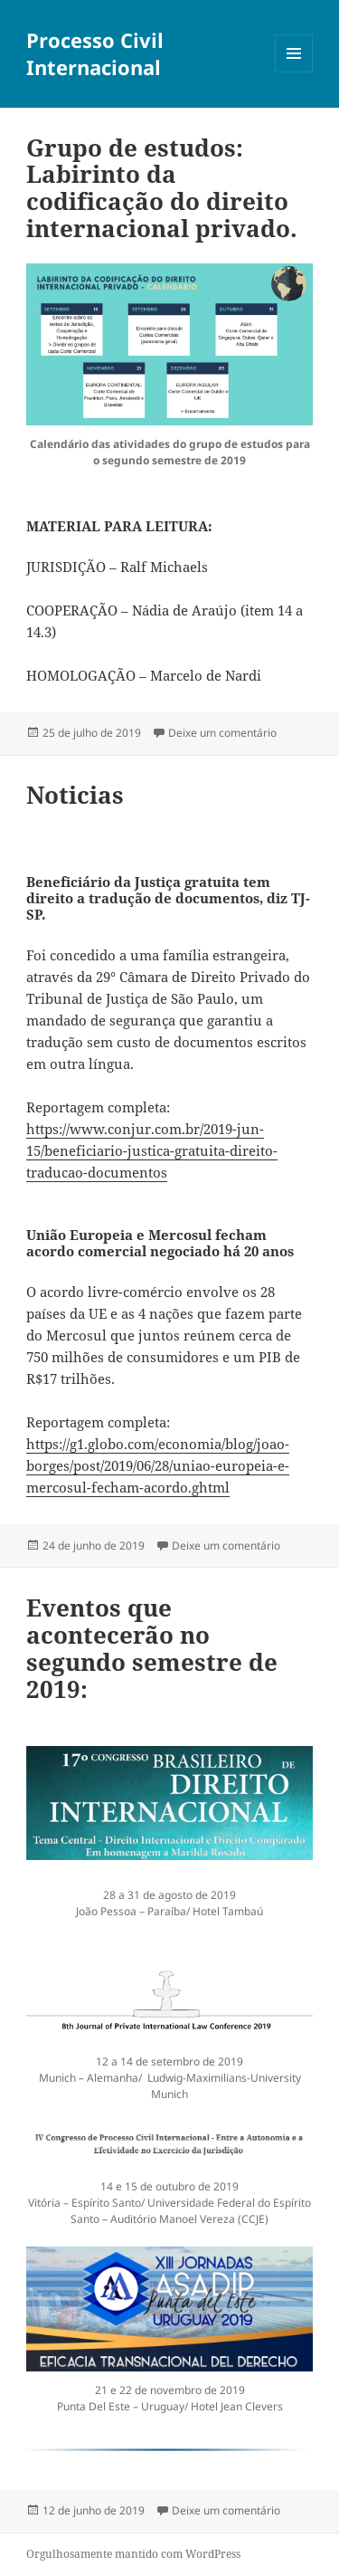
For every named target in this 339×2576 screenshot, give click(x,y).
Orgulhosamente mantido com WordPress (133, 2554)
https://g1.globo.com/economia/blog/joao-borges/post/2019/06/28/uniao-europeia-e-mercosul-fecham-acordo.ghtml (157, 1465)
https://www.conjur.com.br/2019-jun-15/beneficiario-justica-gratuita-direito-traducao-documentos (152, 1150)
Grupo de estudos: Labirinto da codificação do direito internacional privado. (161, 188)
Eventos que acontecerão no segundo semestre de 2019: (152, 1648)
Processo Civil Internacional (95, 53)
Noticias (75, 794)
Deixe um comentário (222, 732)
